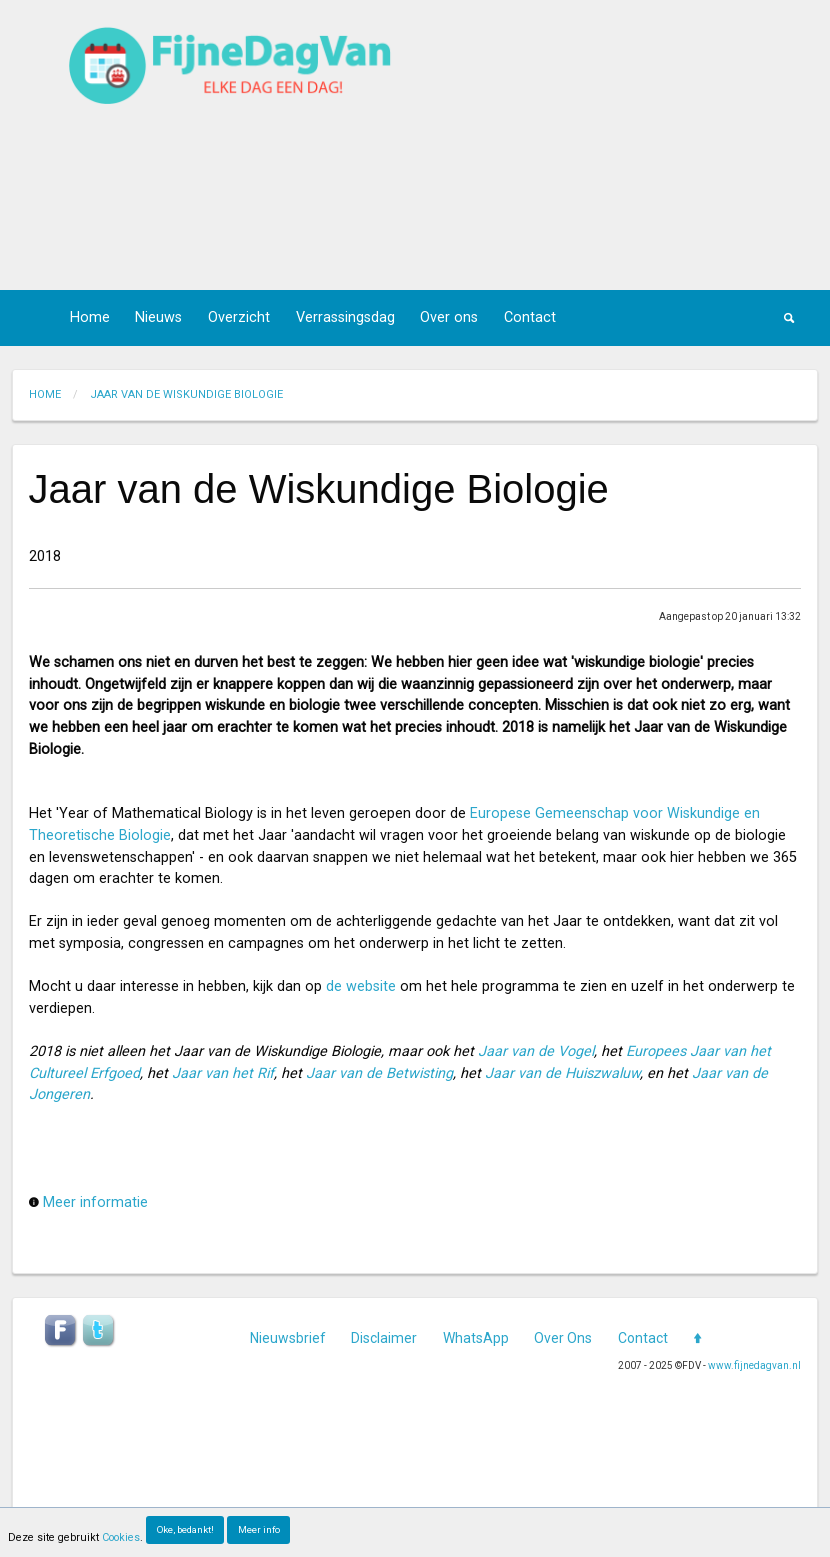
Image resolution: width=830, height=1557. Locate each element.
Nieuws (158, 317)
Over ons (449, 317)
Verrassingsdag (345, 317)
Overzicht (239, 317)
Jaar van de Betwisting (379, 1073)
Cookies (121, 1537)
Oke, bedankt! (185, 1529)
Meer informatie (95, 1202)
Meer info (259, 1529)
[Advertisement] (595, 145)
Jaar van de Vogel (536, 1051)
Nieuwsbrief (288, 1338)
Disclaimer (384, 1338)
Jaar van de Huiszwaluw (562, 1073)
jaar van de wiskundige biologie (186, 394)
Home (90, 317)
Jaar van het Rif (223, 1073)
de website (361, 986)
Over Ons (563, 1338)
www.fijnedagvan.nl (754, 1365)
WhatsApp (476, 1338)
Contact (530, 317)
